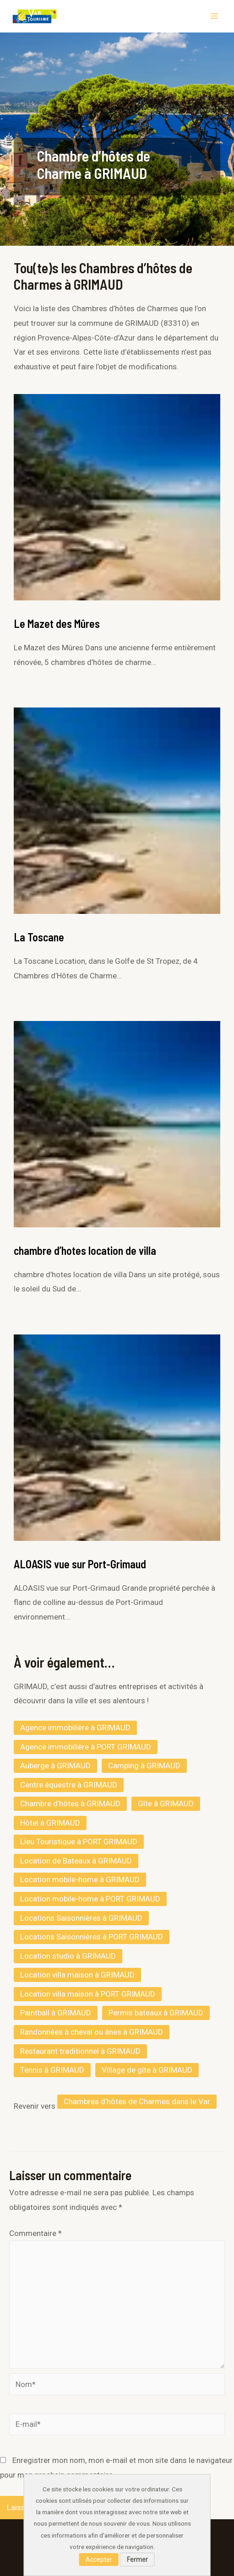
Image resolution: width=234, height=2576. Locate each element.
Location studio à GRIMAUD (68, 1955)
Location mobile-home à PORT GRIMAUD (90, 1898)
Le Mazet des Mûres (57, 623)
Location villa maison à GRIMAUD (77, 1974)
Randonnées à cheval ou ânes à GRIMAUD (91, 2031)
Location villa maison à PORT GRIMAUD (87, 1993)
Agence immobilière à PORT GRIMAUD (85, 1746)
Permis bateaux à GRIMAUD (156, 2012)
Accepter (99, 2559)
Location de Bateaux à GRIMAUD (76, 1860)
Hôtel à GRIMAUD (50, 1822)
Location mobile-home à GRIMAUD (80, 1879)
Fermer (137, 2559)
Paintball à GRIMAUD (55, 2012)
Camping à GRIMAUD (144, 1765)
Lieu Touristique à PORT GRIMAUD (78, 1841)
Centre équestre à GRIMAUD (68, 1784)
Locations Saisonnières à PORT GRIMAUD (91, 1936)
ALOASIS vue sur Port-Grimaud (80, 1564)
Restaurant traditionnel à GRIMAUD (80, 2051)
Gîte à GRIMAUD (166, 1803)
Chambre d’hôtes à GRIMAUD (70, 1803)
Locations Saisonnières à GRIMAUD (81, 1918)
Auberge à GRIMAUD (55, 1765)
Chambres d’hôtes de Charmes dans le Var (137, 2101)
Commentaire (35, 2233)
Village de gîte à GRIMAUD (147, 2069)
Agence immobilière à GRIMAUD (75, 1727)
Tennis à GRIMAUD (52, 2069)
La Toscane (39, 937)
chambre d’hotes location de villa (85, 1250)
